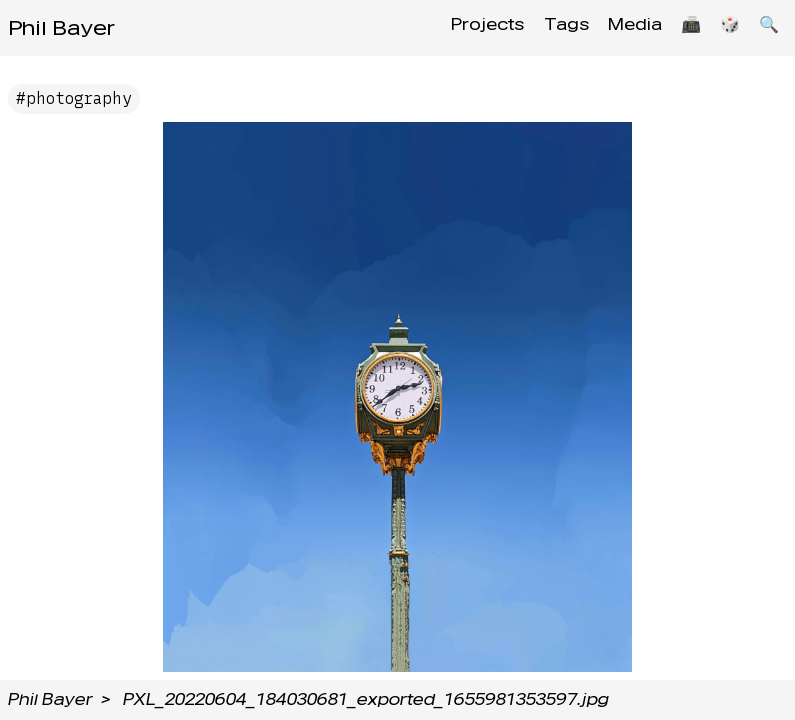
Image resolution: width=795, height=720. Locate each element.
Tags (546, 27)
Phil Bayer (61, 28)
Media (620, 27)
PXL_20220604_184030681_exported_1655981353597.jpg (366, 699)
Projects (463, 27)
